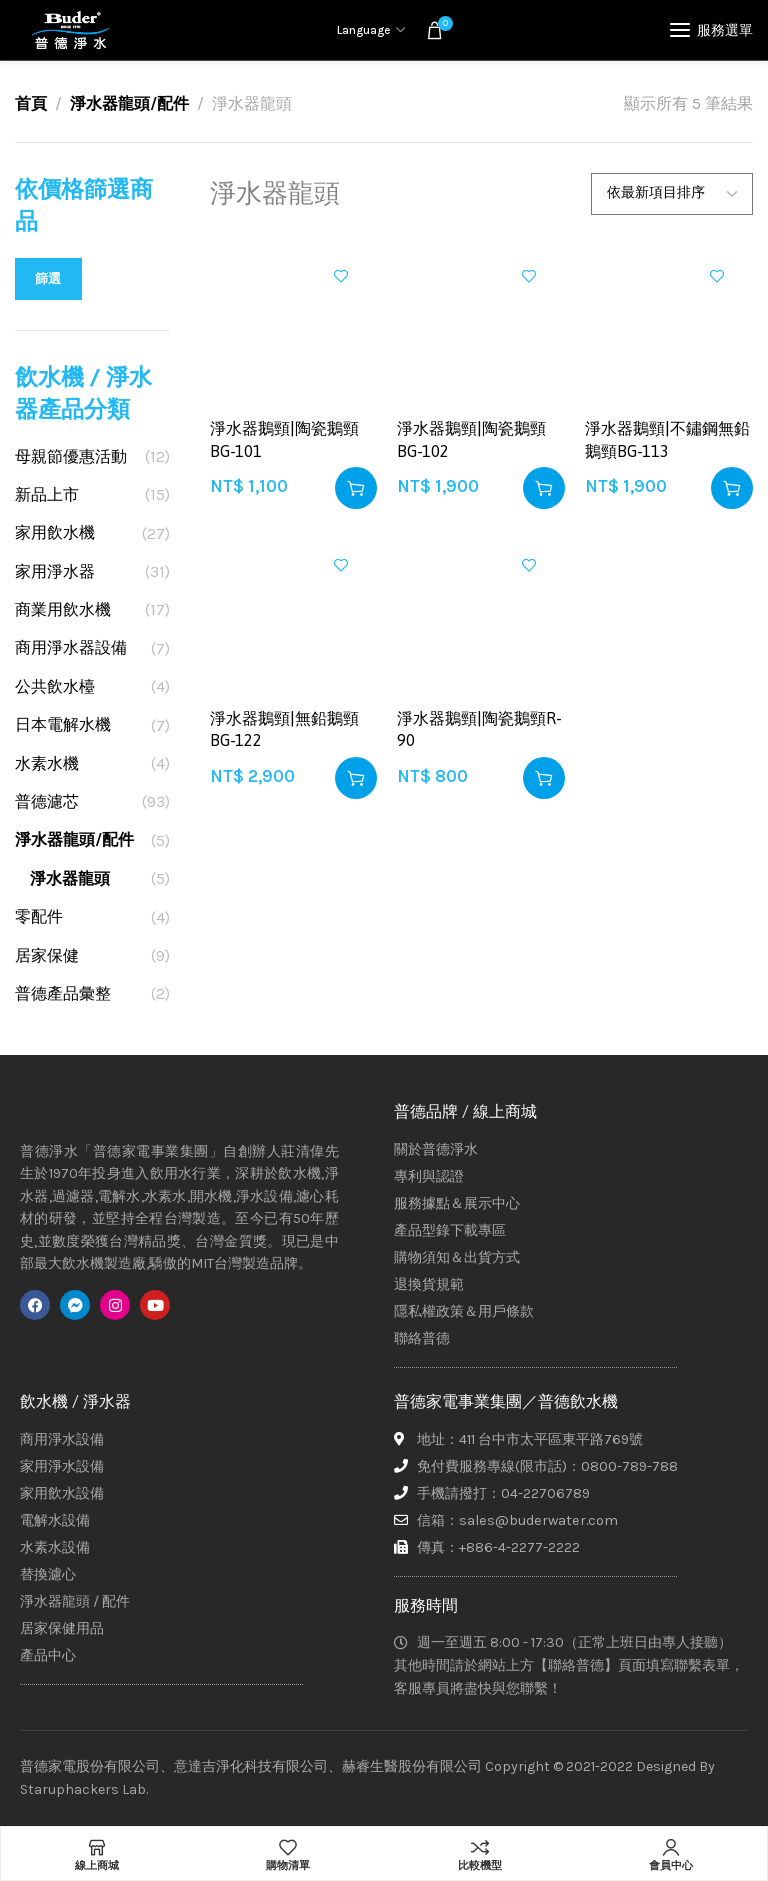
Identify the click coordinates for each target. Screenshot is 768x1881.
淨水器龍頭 (70, 878)
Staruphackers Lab (83, 1789)
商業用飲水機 (63, 609)
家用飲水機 (55, 532)
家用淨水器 (55, 571)
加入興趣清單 (341, 276)
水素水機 (47, 763)
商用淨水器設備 (71, 647)
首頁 (31, 103)
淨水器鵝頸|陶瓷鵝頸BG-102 (471, 439)
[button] (356, 488)
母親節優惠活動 (71, 456)
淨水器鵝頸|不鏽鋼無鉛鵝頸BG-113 (667, 439)
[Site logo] (70, 30)
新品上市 (47, 494)
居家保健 (47, 955)
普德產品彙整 (63, 993)
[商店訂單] (672, 194)
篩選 (48, 278)
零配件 (39, 916)
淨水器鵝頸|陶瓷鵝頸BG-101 (284, 439)
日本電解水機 (63, 724)
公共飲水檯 (55, 686)
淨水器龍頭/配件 (129, 103)
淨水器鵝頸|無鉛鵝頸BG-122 (284, 729)
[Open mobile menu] (711, 30)
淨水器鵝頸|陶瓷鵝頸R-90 (479, 729)
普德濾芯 (47, 801)
